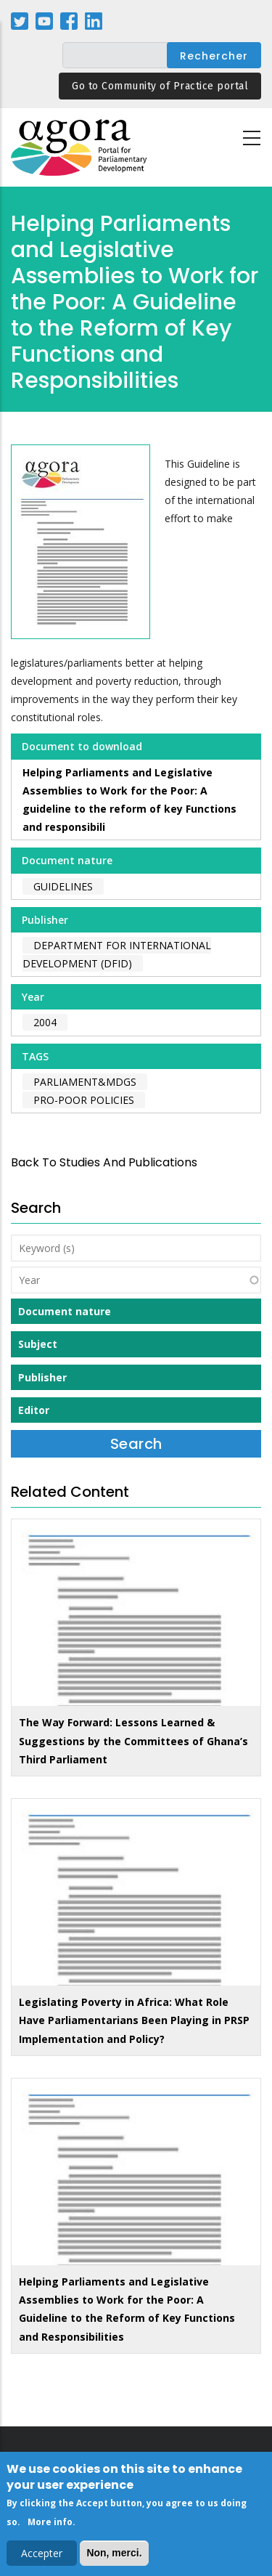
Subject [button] (37, 1344)
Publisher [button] (42, 1377)
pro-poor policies (83, 1100)
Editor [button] (33, 1410)
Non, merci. (113, 2557)
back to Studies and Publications (104, 1162)
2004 (45, 1022)
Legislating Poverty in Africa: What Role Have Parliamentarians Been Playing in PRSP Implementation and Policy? (134, 2020)
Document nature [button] (64, 1311)
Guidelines (63, 886)
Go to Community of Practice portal (160, 86)
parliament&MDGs (84, 1082)
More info (50, 2525)
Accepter (41, 2557)
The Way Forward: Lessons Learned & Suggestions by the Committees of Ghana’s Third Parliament (133, 1740)
